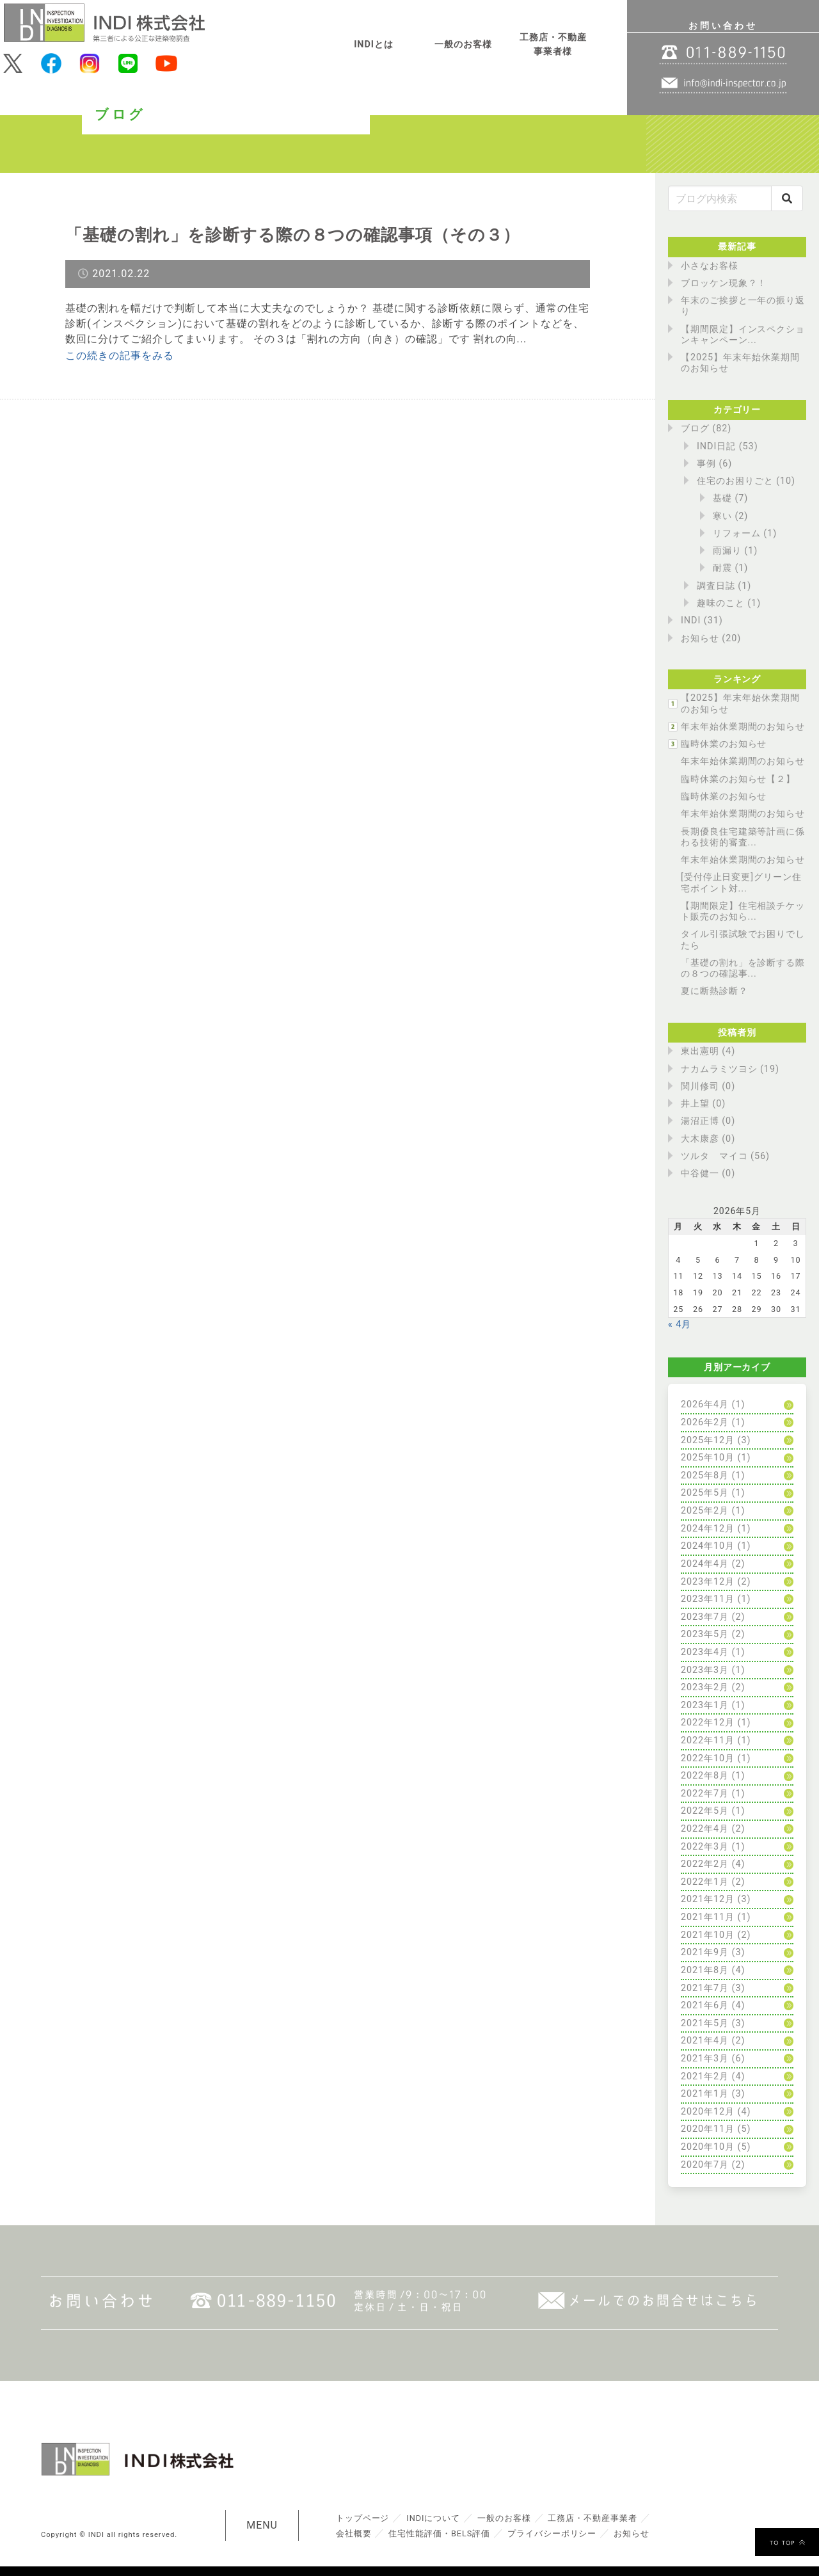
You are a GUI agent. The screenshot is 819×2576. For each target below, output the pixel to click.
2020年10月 (708, 2146)
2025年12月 (708, 1440)
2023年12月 (708, 1581)
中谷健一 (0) (708, 1173)
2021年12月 (708, 1899)
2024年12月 (708, 1528)
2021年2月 (705, 2076)
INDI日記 (716, 446)
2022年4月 (705, 1828)
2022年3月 (705, 1846)
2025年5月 (705, 1492)
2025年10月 (708, 1457)
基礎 (722, 498)
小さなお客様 (709, 265)
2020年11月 (708, 2129)
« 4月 (679, 1324)
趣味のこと (721, 603)
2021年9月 (705, 1952)
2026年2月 (705, 1422)
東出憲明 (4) (708, 1051)
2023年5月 (705, 1634)
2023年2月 (705, 1687)
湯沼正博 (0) (708, 1121)
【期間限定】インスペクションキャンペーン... (743, 335)
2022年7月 (705, 1793)
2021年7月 (705, 1988)
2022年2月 (705, 1864)
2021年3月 (705, 2058)
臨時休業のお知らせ (724, 744)
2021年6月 (705, 2005)
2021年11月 (708, 1917)
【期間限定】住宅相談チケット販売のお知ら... (743, 911)
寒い (722, 516)
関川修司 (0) (708, 1086)
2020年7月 (705, 2164)
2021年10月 (708, 1935)
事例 (706, 463)
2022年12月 (708, 1722)
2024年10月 (708, 1545)
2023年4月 (705, 1652)
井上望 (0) (703, 1103)
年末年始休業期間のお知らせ (743, 726)
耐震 (722, 568)
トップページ (363, 2518)
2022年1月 (705, 1881)
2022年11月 (708, 1740)
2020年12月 (708, 2111)
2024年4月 (705, 1563)
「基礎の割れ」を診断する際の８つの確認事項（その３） (292, 234)
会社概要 (354, 2533)
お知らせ (700, 638)
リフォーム (737, 533)
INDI (691, 620)
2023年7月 (705, 1617)
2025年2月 (705, 1510)
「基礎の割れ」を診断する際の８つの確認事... (743, 968)
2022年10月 (708, 1758)
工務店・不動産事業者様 (553, 44)
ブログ (695, 428)
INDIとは (374, 44)
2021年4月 (705, 2040)
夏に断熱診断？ (714, 991)
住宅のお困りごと (735, 481)
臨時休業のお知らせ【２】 (738, 779)
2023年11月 (708, 1599)
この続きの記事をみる (119, 355)
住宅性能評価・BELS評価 (439, 2533)
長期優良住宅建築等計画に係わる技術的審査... (743, 837)
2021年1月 (705, 2093)
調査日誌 (716, 585)
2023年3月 (705, 1670)
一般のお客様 (463, 44)
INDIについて (433, 2518)
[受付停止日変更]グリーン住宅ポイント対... (741, 882)
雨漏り (727, 550)
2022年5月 (705, 1810)
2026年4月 (705, 1404)
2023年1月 (705, 1705)
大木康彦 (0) (708, 1138)
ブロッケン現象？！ (724, 283)
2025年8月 (705, 1475)
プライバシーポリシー (553, 2533)
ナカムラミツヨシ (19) (730, 1069)
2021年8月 (705, 1970)
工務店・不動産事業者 (593, 2518)
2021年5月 (705, 2023)
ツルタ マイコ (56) (725, 1156)
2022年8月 (705, 1775)
